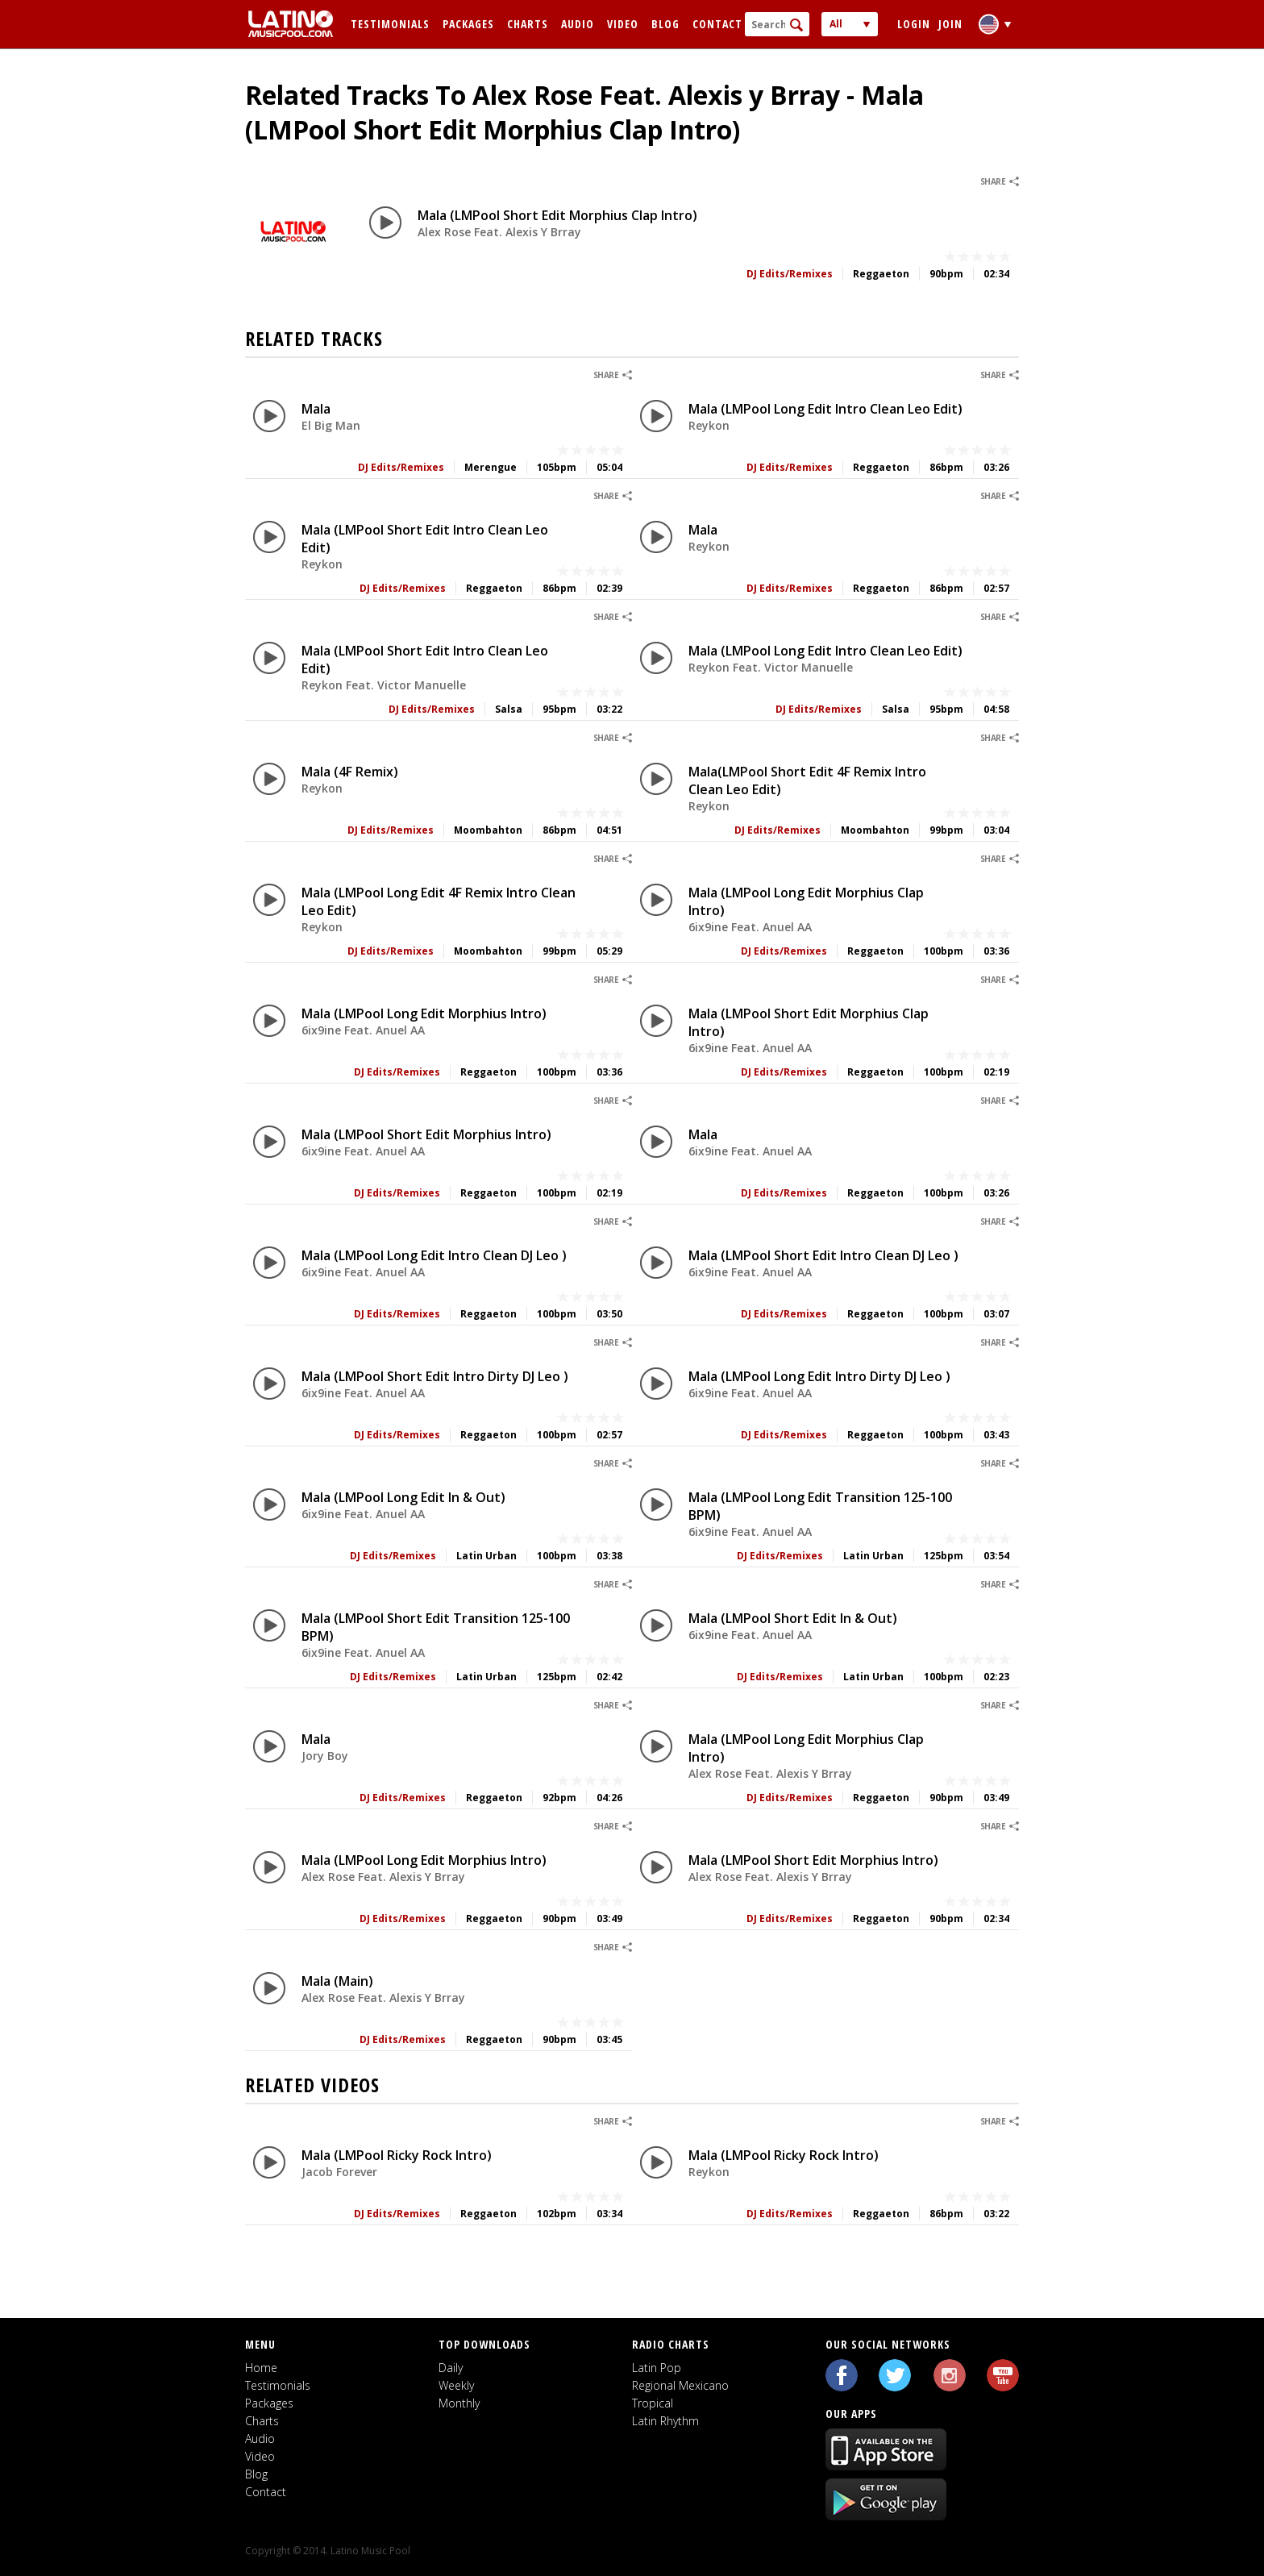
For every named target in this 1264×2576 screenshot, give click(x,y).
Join (950, 23)
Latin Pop (656, 2367)
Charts (527, 23)
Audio (577, 23)
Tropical (652, 2403)
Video (622, 23)
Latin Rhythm (665, 2420)
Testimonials (390, 23)
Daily (451, 2367)
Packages (468, 23)
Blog (665, 23)
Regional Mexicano (680, 2385)
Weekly (456, 2385)
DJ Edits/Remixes (789, 274)
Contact (717, 23)
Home (261, 2367)
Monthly (459, 2403)
